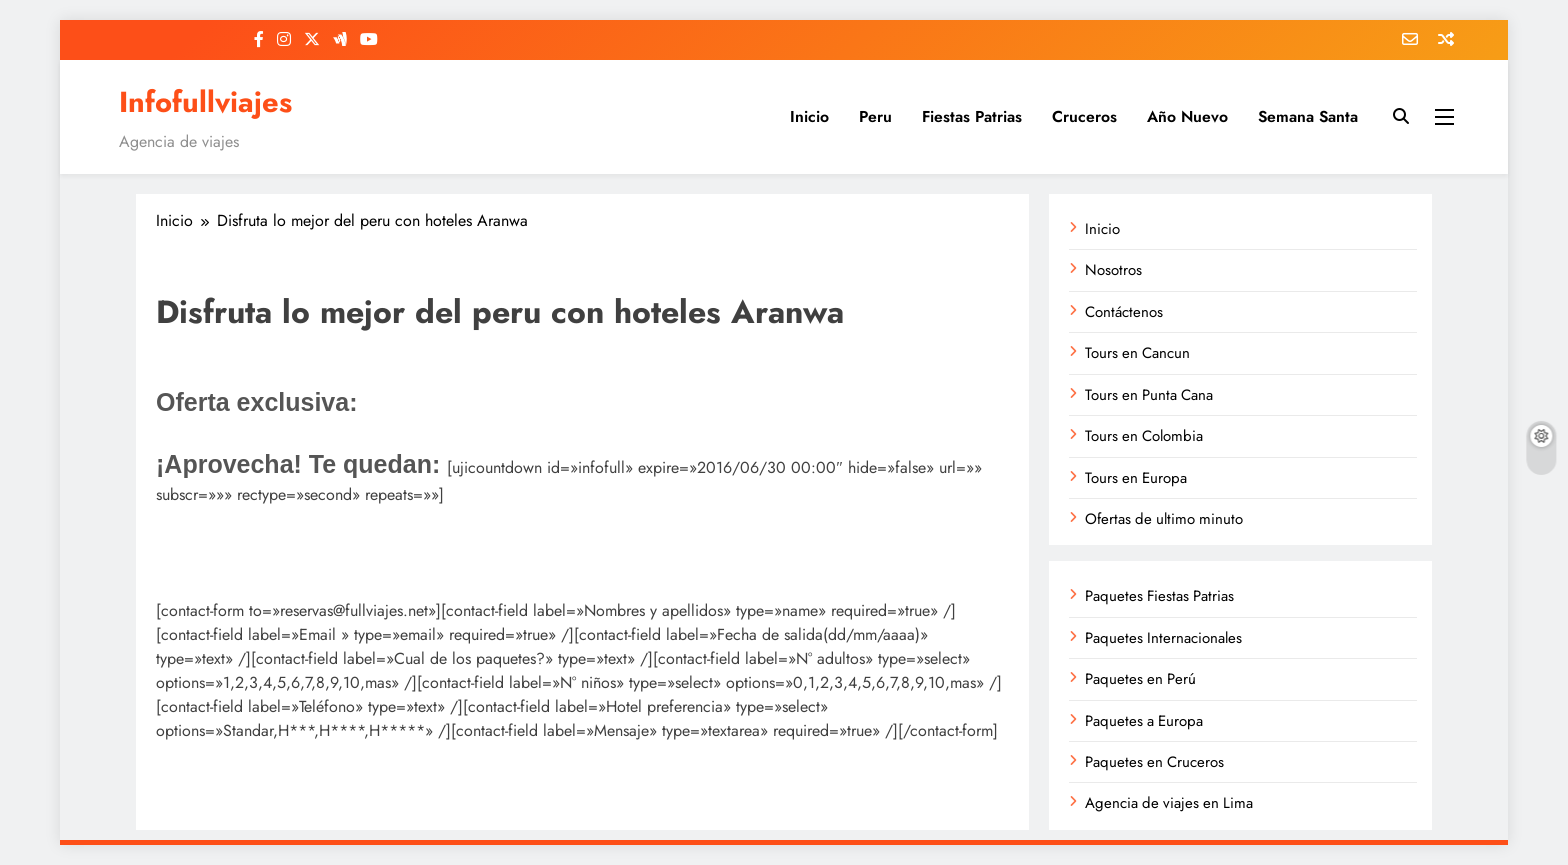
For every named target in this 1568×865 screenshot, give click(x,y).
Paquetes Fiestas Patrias (1159, 596)
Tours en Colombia (1144, 436)
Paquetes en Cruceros (1154, 762)
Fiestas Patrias (972, 116)
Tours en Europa (1136, 478)
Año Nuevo (1187, 116)
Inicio (809, 116)
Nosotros (1113, 270)
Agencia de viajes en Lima (1169, 803)
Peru (875, 116)
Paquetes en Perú (1140, 679)
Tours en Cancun (1137, 353)
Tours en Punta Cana (1149, 395)
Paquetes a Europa (1144, 721)
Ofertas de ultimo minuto (1164, 519)
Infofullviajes (205, 102)
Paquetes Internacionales (1163, 638)
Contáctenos (1124, 312)
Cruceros (1084, 116)
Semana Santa (1308, 116)
